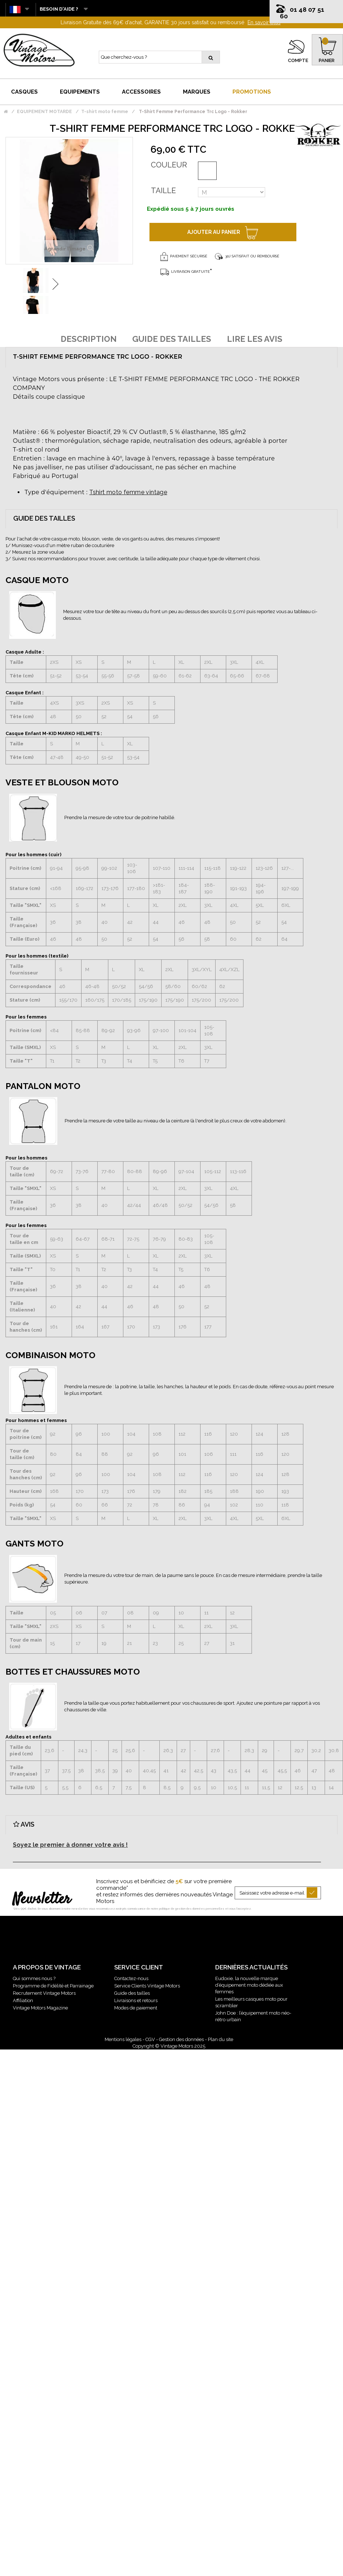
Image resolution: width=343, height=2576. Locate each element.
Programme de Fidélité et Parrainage (53, 1986)
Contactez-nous (131, 1978)
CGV (150, 2039)
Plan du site (220, 2039)
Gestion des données (181, 2039)
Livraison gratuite (185, 271)
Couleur (169, 165)
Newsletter (42, 1899)
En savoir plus (264, 22)
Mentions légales (123, 2039)
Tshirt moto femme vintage (128, 492)
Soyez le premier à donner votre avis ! (70, 1844)
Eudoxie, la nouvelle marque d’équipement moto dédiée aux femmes (249, 1985)
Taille (163, 190)
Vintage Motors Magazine (40, 2008)
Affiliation (23, 2000)
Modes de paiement (135, 2008)
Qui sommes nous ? (34, 1978)
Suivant (55, 284)
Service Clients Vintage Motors (147, 1986)
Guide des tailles (132, 1993)
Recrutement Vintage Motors (44, 1993)
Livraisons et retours (136, 2000)
